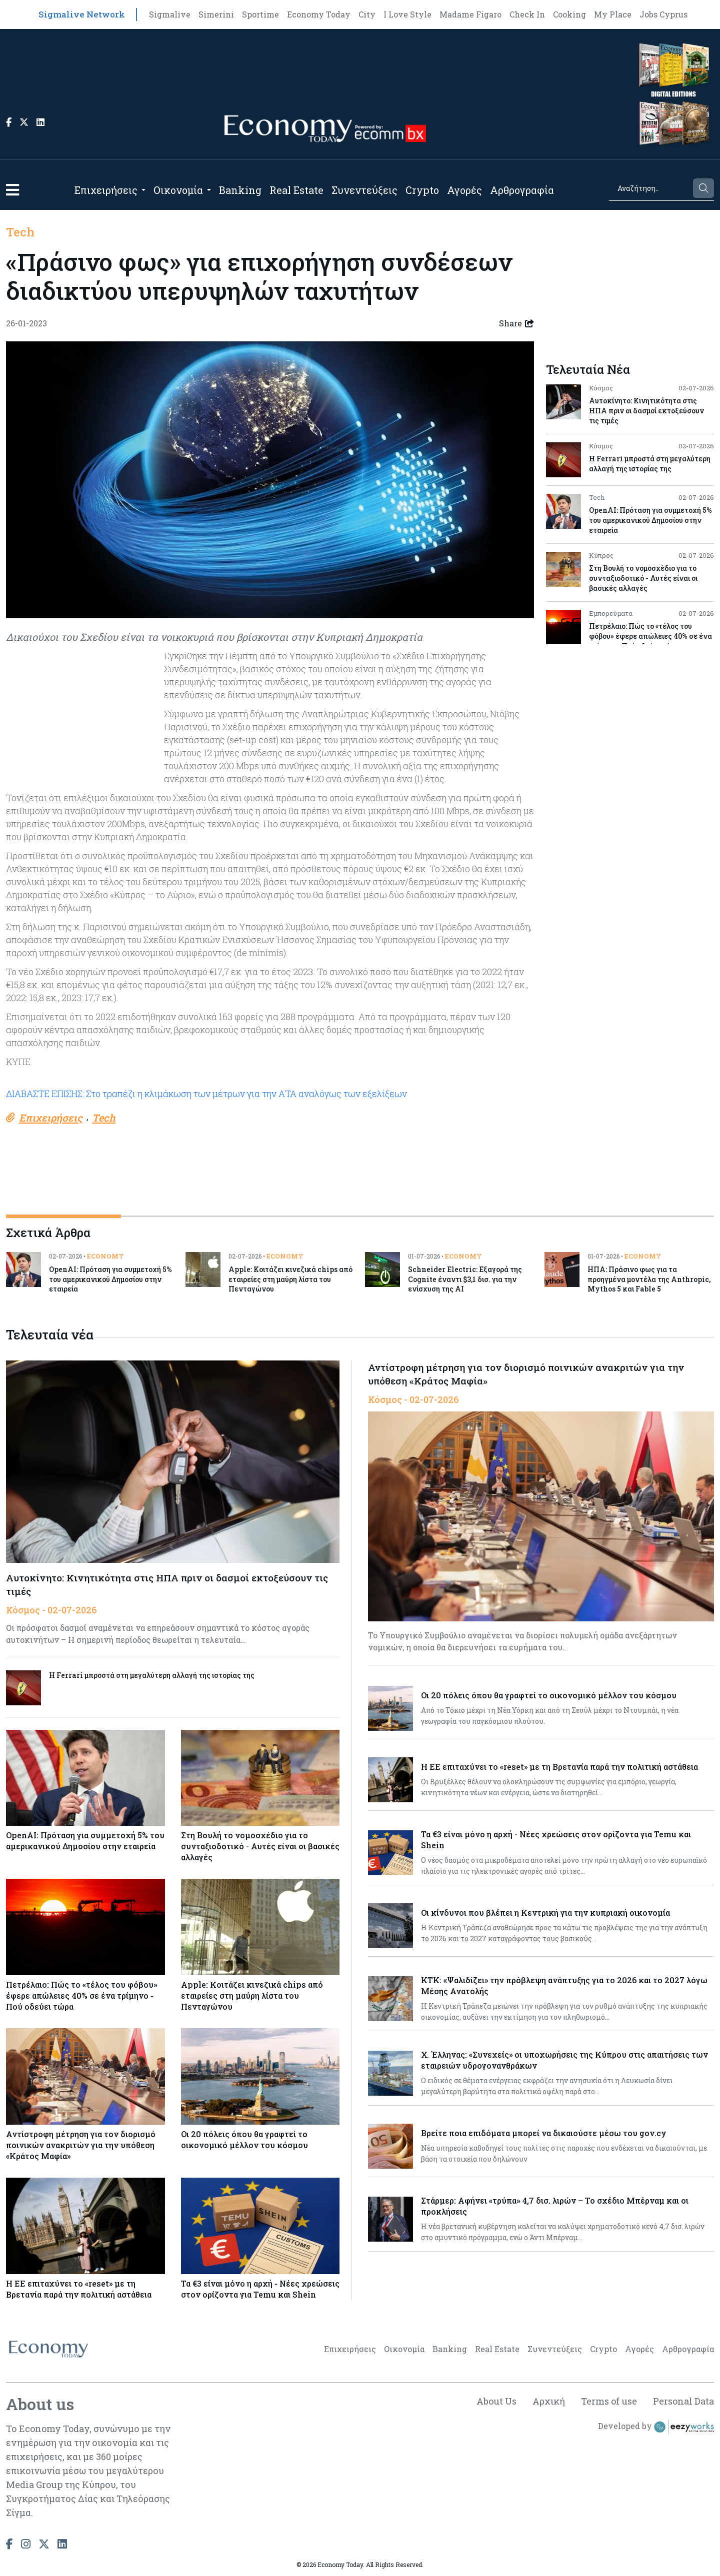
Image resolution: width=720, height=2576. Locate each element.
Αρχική (548, 2401)
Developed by (656, 2427)
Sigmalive (169, 14)
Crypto (422, 189)
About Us (496, 2401)
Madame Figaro (471, 14)
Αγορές (464, 189)
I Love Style (408, 14)
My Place (613, 14)
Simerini (216, 14)
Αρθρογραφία (522, 189)
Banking (240, 189)
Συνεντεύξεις (365, 189)
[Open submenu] (144, 190)
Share (516, 323)
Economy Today (318, 14)
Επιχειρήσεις (106, 189)
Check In (527, 14)
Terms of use (609, 2401)
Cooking (569, 14)
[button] (12, 189)
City (367, 14)
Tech (20, 232)
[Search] (650, 188)
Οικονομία (178, 189)
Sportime (260, 14)
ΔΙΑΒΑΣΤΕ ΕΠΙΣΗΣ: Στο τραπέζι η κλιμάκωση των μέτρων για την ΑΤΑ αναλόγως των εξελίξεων (206, 1094)
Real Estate (297, 189)
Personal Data (683, 2401)
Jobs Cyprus (664, 14)
